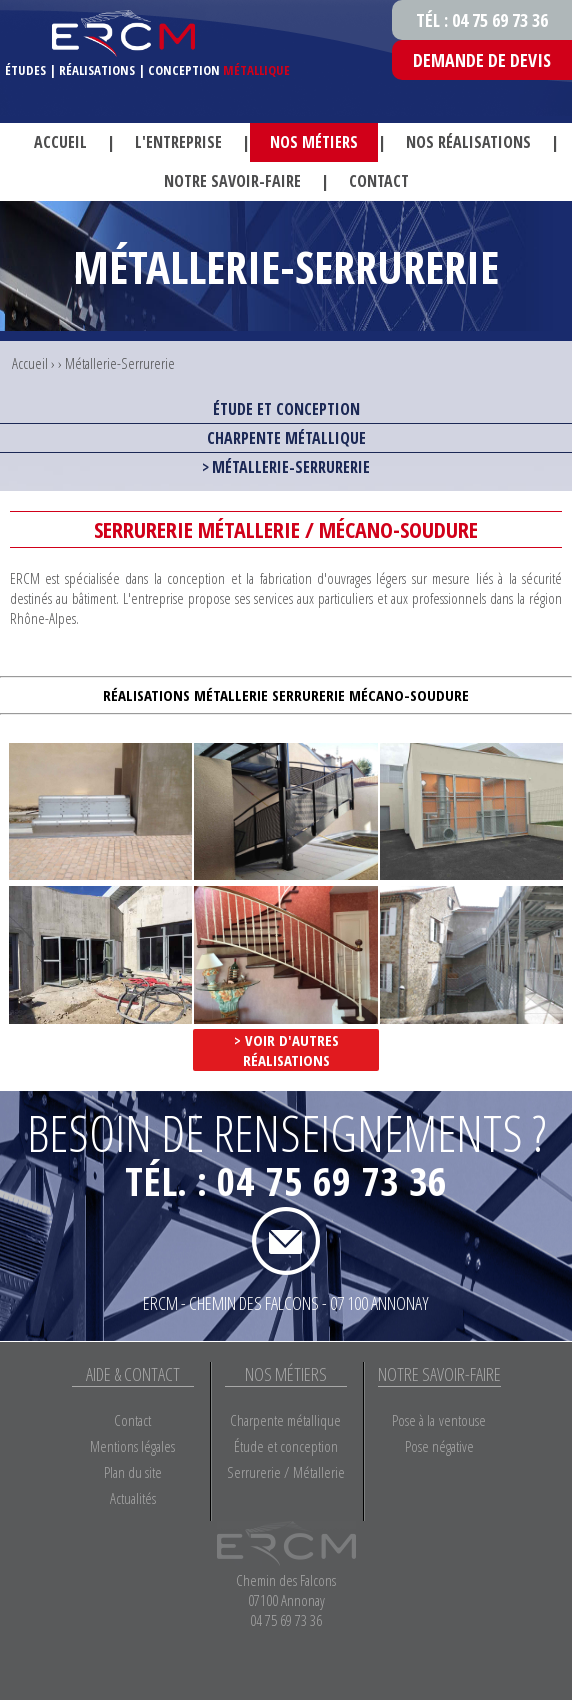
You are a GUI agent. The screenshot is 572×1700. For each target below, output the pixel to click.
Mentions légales (132, 1446)
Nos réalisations (468, 142)
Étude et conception (286, 409)
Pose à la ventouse (439, 1420)
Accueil (60, 142)
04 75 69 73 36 (332, 1180)
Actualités (133, 1498)
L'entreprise (178, 142)
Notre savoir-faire (232, 181)
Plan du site (133, 1472)
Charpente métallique (286, 438)
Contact (379, 181)
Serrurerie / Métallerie (286, 1472)
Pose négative (439, 1446)
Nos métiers (314, 142)
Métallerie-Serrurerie (120, 363)
